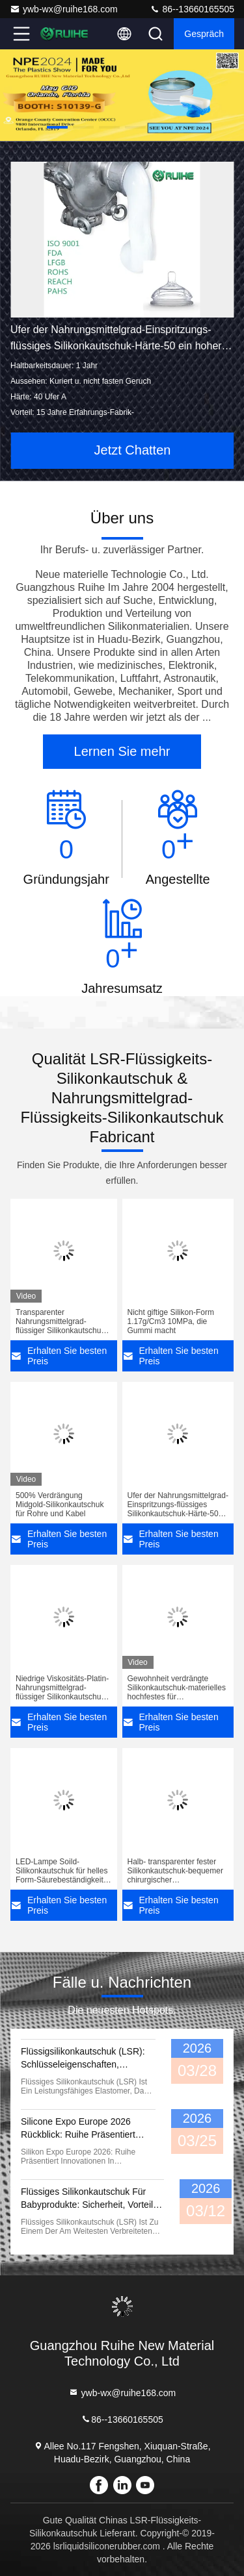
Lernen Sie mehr (122, 751)
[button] (57, 127)
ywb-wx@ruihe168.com (64, 9)
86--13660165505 (192, 9)
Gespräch (204, 34)
